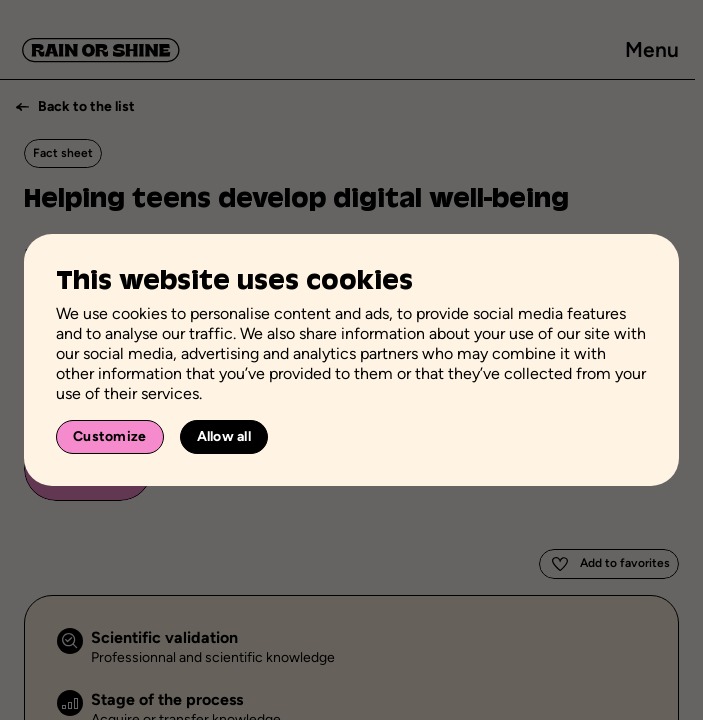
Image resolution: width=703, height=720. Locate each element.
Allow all (224, 436)
